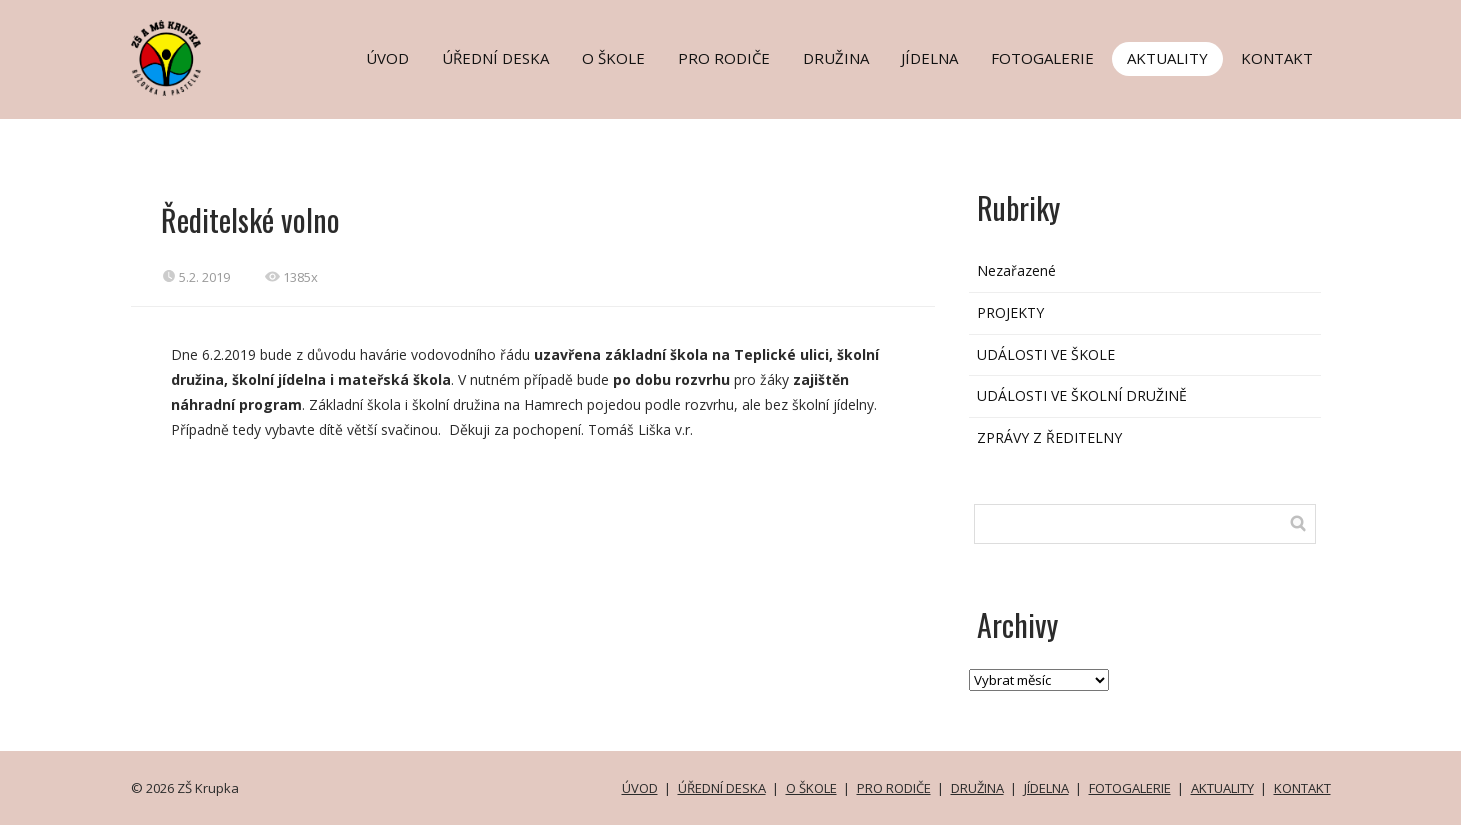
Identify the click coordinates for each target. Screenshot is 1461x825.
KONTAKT (1277, 58)
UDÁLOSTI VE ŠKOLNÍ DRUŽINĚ (1082, 395)
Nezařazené (1016, 270)
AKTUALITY (1167, 58)
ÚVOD (387, 58)
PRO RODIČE (724, 58)
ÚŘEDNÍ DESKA (495, 58)
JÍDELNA (929, 58)
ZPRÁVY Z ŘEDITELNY (1049, 437)
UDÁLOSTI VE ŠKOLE (1046, 354)
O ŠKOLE (613, 58)
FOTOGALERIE (1042, 58)
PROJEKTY (1010, 312)
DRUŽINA (836, 58)
